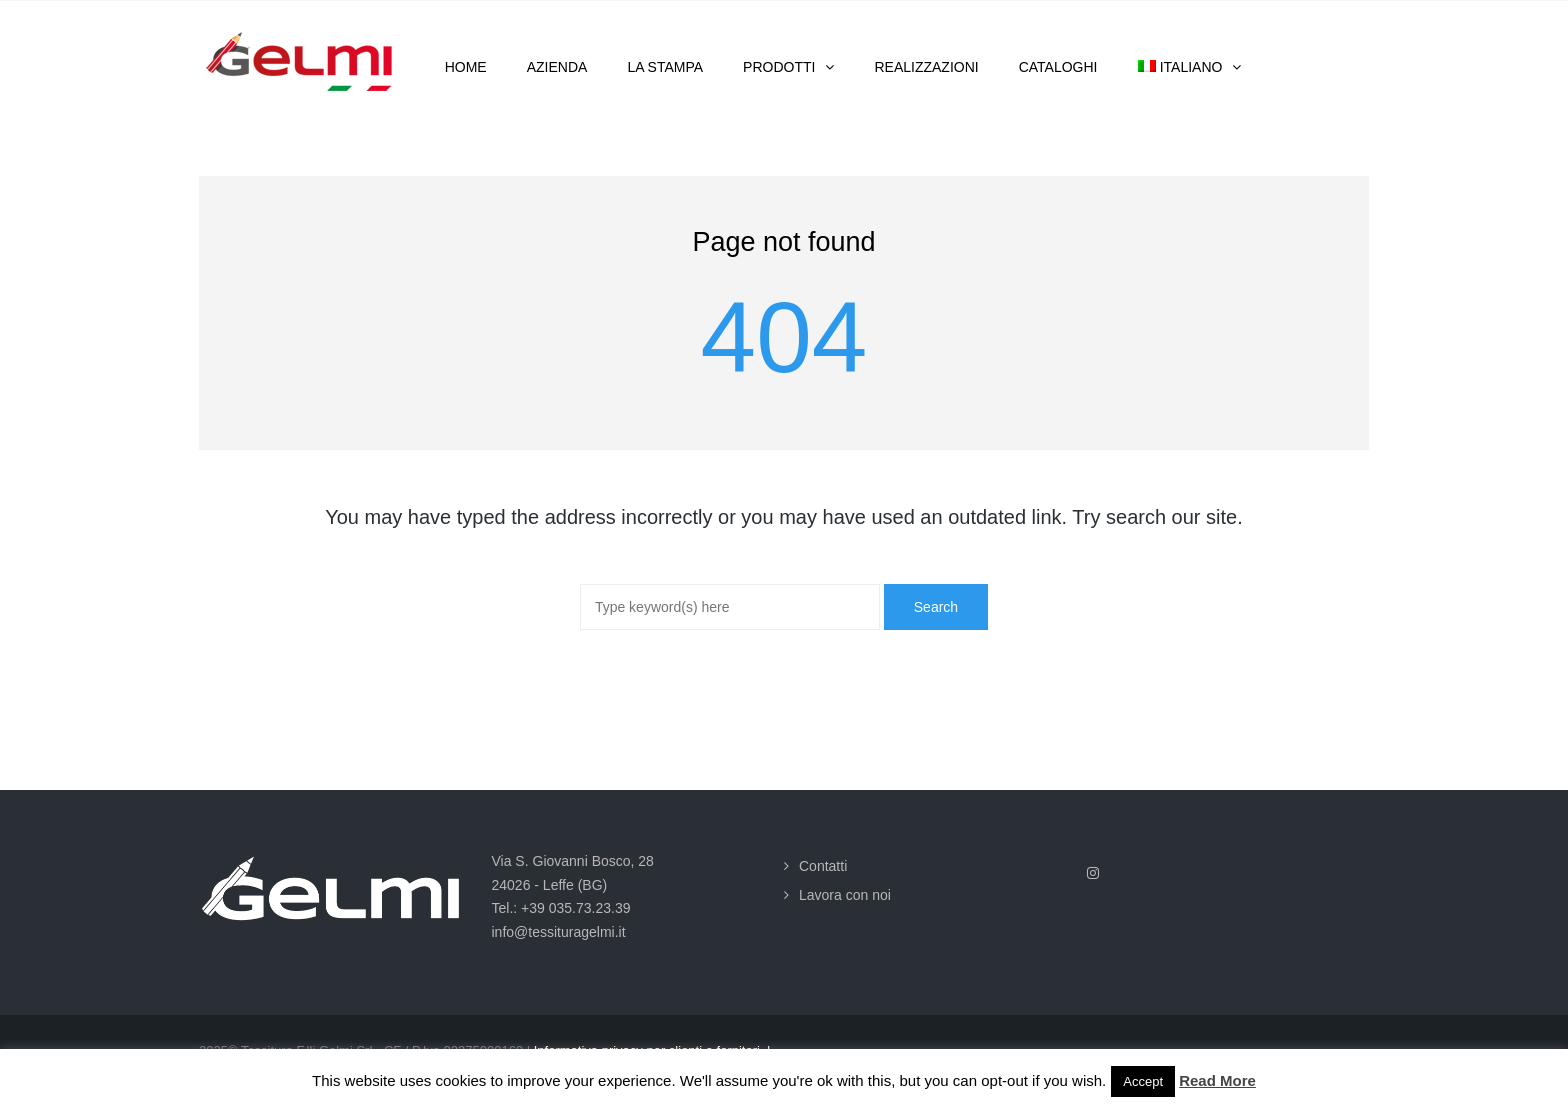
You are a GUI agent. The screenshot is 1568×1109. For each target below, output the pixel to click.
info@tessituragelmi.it (559, 932)
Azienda (557, 67)
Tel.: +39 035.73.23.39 (561, 908)
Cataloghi (1058, 67)
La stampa (665, 67)
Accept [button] (1143, 1081)
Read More (1217, 1080)
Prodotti (779, 67)
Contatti (823, 866)
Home (466, 67)
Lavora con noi (845, 895)
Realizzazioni (926, 67)
